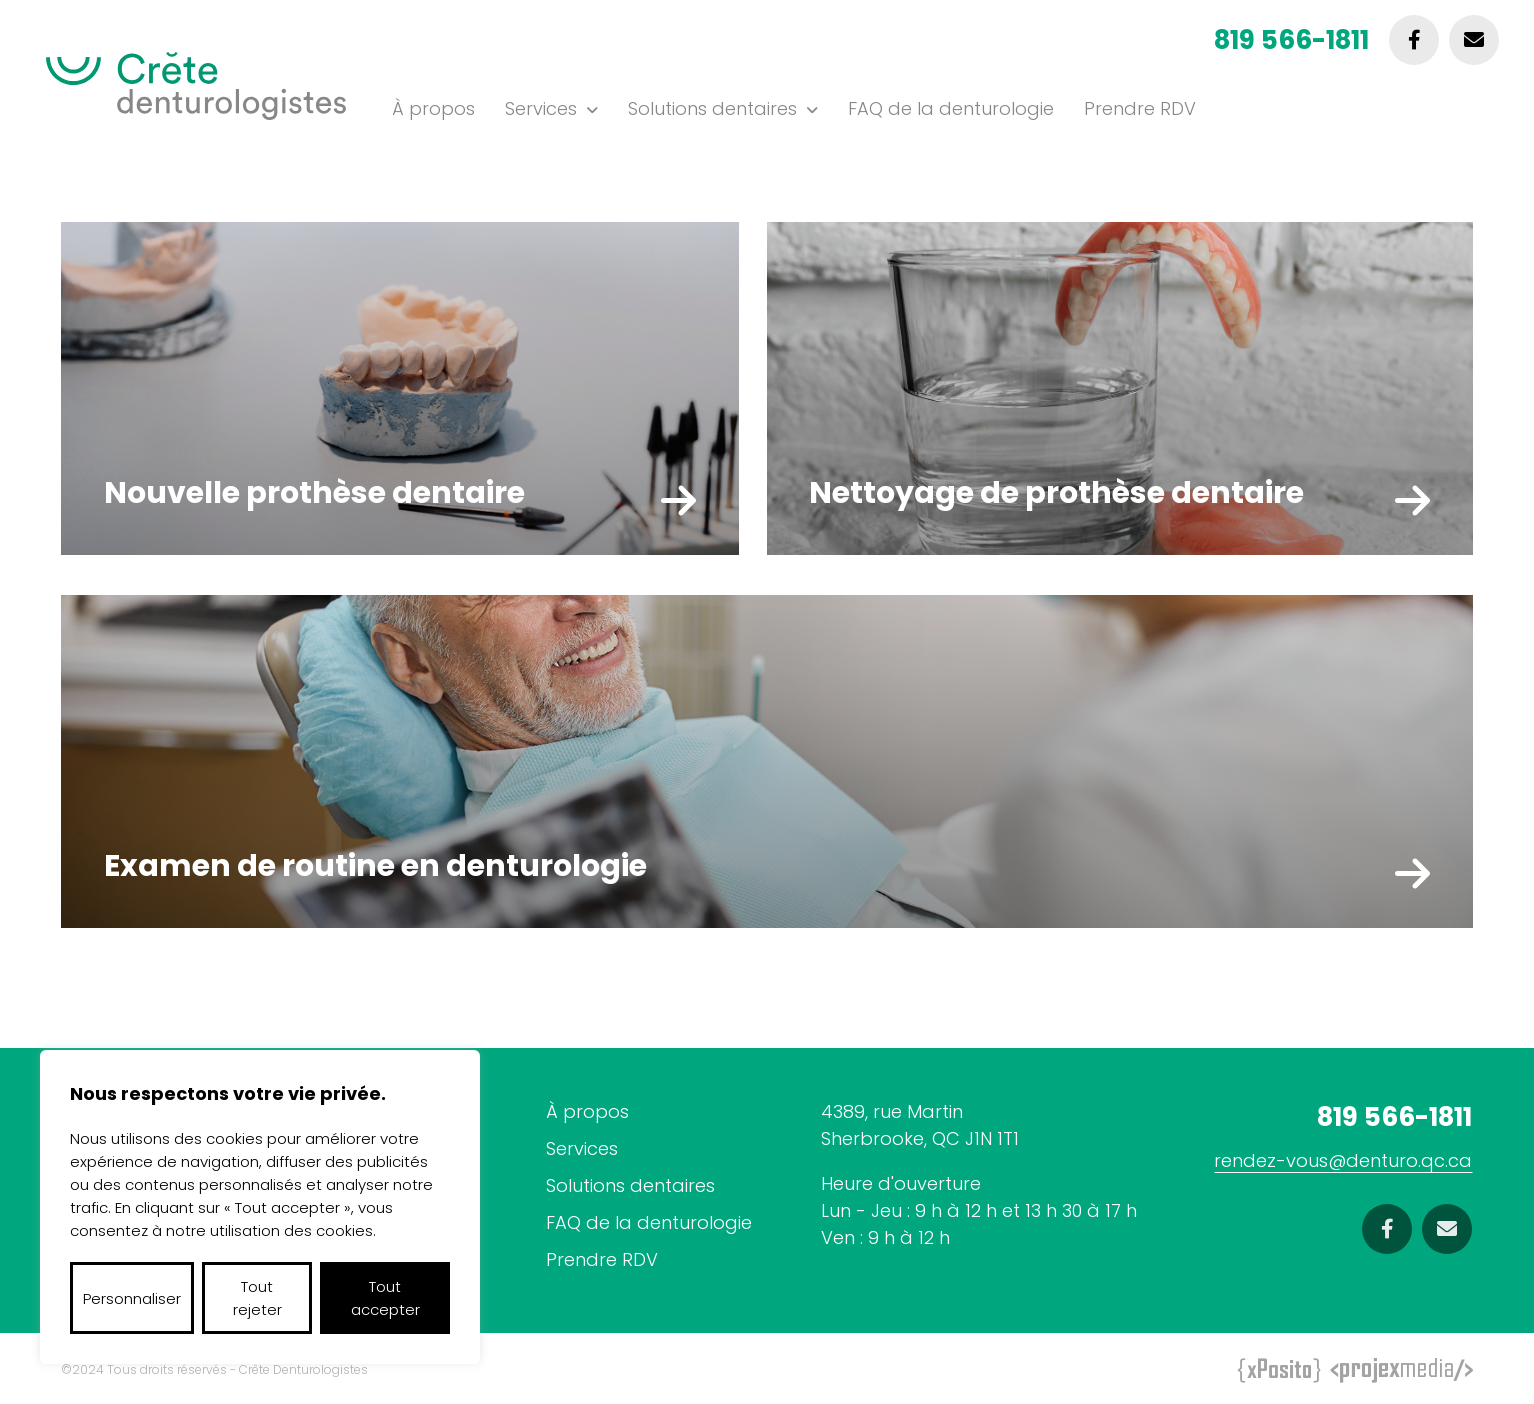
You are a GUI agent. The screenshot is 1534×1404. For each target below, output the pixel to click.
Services (541, 108)
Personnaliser (132, 1298)
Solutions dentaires (712, 108)
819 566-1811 (1291, 40)
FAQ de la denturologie (951, 108)
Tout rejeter (257, 1298)
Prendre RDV (1140, 108)
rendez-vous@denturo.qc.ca (1343, 1160)
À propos (433, 108)
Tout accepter (385, 1298)
